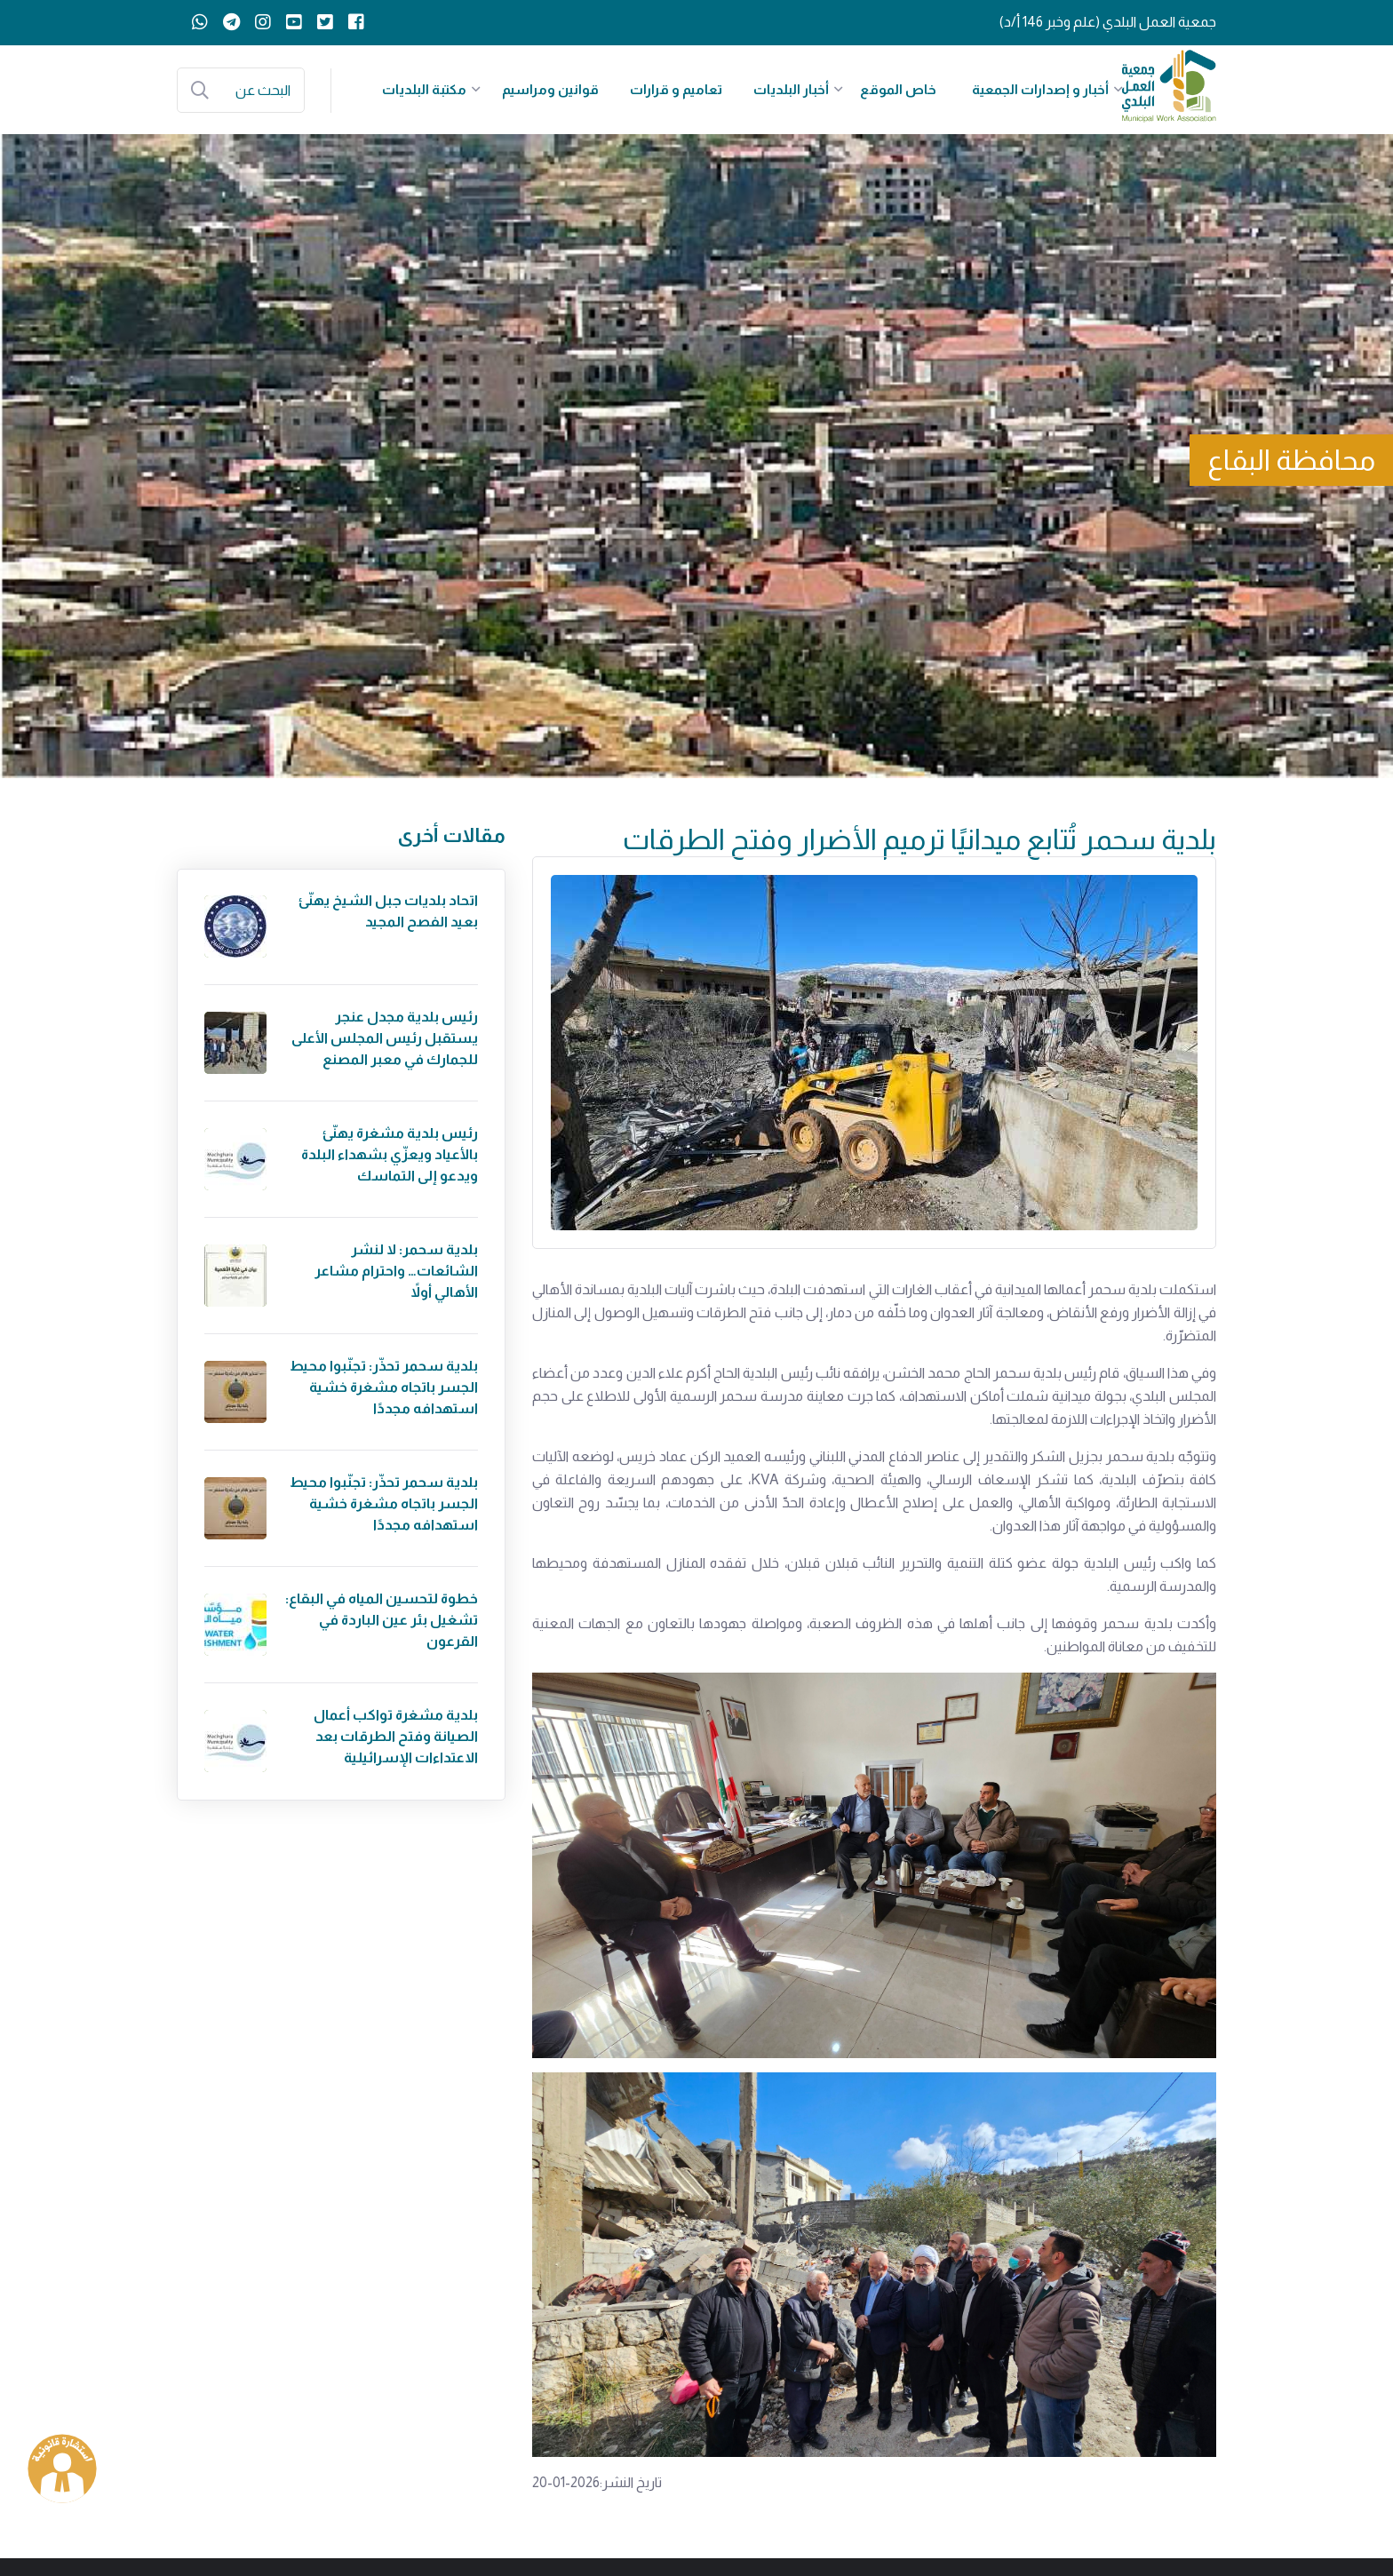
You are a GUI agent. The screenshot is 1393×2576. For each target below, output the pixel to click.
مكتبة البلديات (424, 89)
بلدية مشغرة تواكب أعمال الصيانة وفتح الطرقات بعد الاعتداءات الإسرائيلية (396, 1736)
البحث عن (263, 90)
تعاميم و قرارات (676, 89)
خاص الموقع (898, 89)
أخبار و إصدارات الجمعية (1040, 89)
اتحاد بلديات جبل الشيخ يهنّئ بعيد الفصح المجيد (388, 911)
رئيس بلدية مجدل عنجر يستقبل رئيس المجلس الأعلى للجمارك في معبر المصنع (384, 1038)
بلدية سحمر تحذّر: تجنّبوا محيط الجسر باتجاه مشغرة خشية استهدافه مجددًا (384, 1387)
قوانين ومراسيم (550, 89)
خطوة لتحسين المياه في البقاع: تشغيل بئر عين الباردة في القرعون (381, 1620)
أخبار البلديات (791, 89)
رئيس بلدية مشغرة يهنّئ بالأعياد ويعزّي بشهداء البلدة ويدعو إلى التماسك (389, 1154)
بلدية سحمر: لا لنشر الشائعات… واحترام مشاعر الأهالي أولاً (396, 1271)
